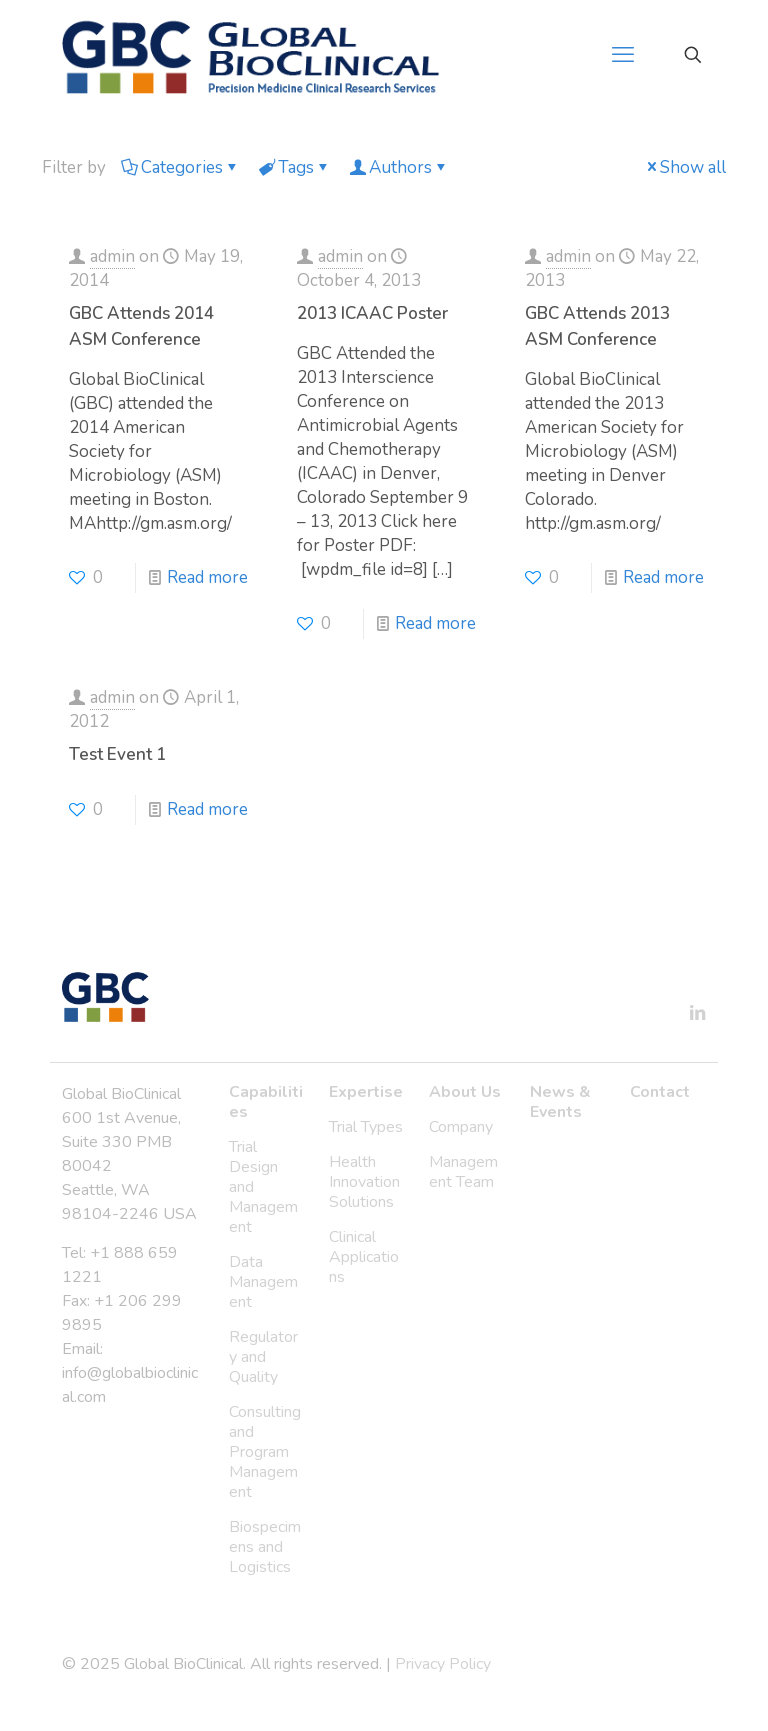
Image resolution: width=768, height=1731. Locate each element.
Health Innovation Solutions (364, 1182)
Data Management (263, 1282)
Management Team (463, 1172)
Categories (180, 167)
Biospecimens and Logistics (265, 1547)
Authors (399, 167)
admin (112, 256)
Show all (684, 167)
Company (461, 1127)
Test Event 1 (117, 754)
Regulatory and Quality (263, 1357)
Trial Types (366, 1127)
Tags (294, 167)
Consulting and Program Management (265, 1452)
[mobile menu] (623, 55)
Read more (207, 577)
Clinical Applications (364, 1257)
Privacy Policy (443, 1664)
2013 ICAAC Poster (372, 313)
